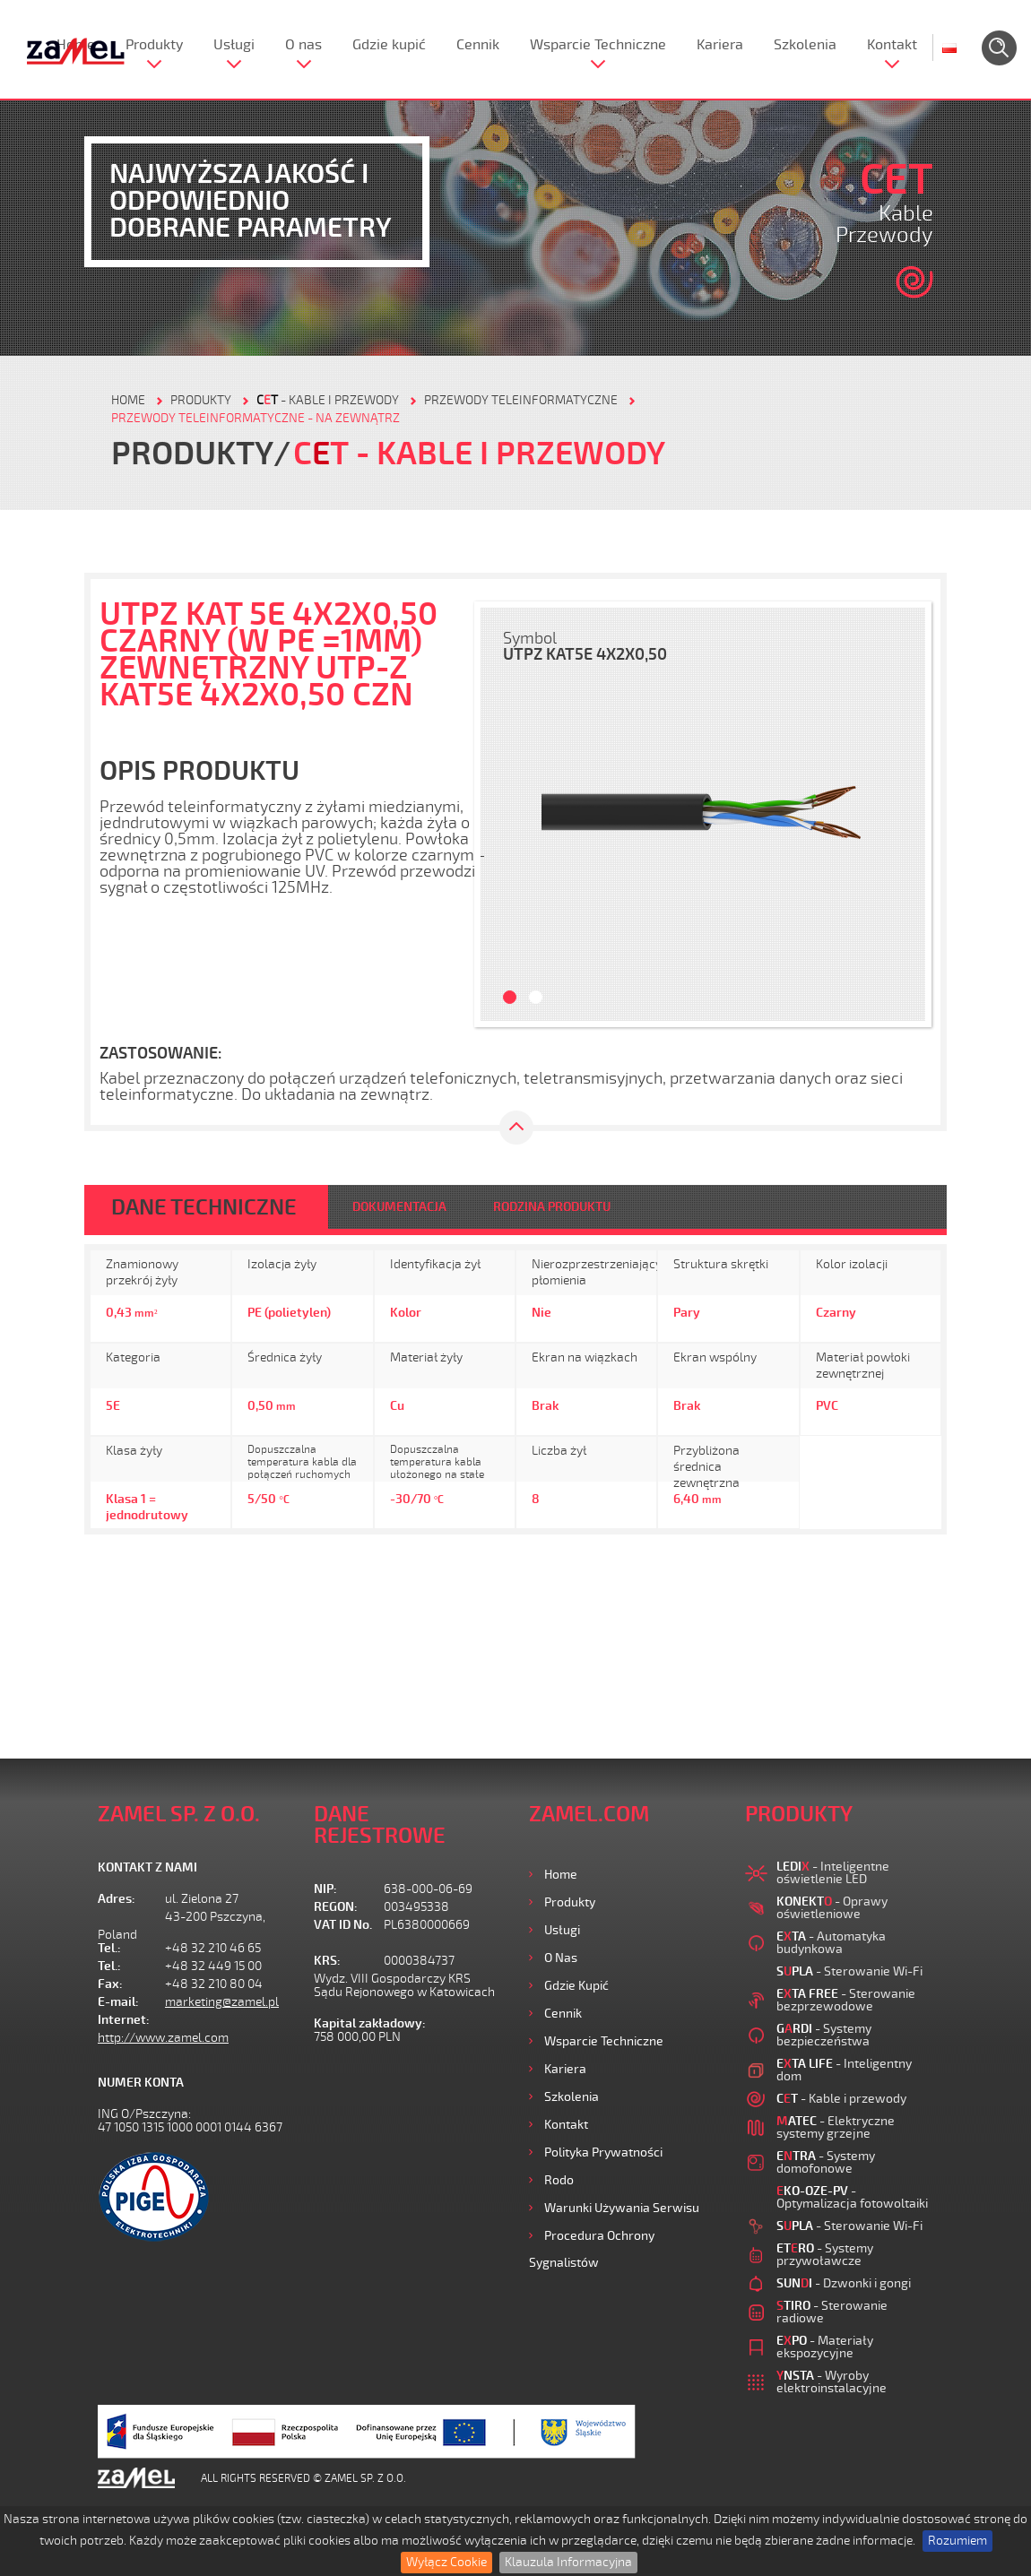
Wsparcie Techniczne (598, 45)
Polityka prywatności (603, 2152)
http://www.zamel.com (163, 2037)
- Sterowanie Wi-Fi (849, 1971)
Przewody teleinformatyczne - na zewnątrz (255, 418)
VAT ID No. (343, 1925)
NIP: (325, 1889)
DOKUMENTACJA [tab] (399, 1207)
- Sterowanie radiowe (832, 2312)
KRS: (327, 1960)
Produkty (154, 45)
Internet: (124, 2020)
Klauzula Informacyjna (568, 2562)
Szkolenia (805, 45)
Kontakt (892, 45)
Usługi (234, 45)
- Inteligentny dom (844, 2070)
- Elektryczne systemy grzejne (835, 2127)
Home (560, 1874)
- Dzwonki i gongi (843, 2283)
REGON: (336, 1907)
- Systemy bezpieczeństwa (823, 2035)
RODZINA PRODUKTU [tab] (552, 1207)
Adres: (116, 1899)
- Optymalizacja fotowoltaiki (852, 2197)
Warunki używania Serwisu (621, 2208)
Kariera (720, 45)
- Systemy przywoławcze (824, 2255)
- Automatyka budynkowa (831, 1943)
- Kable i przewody (327, 400)
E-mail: (118, 2002)
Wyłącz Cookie (446, 2562)
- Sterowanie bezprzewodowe (845, 2000)
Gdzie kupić (389, 45)
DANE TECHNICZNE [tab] (204, 1207)
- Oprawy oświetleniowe (832, 1908)
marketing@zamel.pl (222, 2002)
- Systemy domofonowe (825, 2162)
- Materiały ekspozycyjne (824, 2347)
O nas (303, 45)
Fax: (110, 1984)
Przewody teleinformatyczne (521, 400)
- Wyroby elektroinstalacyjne (831, 2382)
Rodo (559, 2180)
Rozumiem (957, 2540)
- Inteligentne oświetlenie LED (832, 1873)
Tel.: (109, 1948)
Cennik (477, 45)
